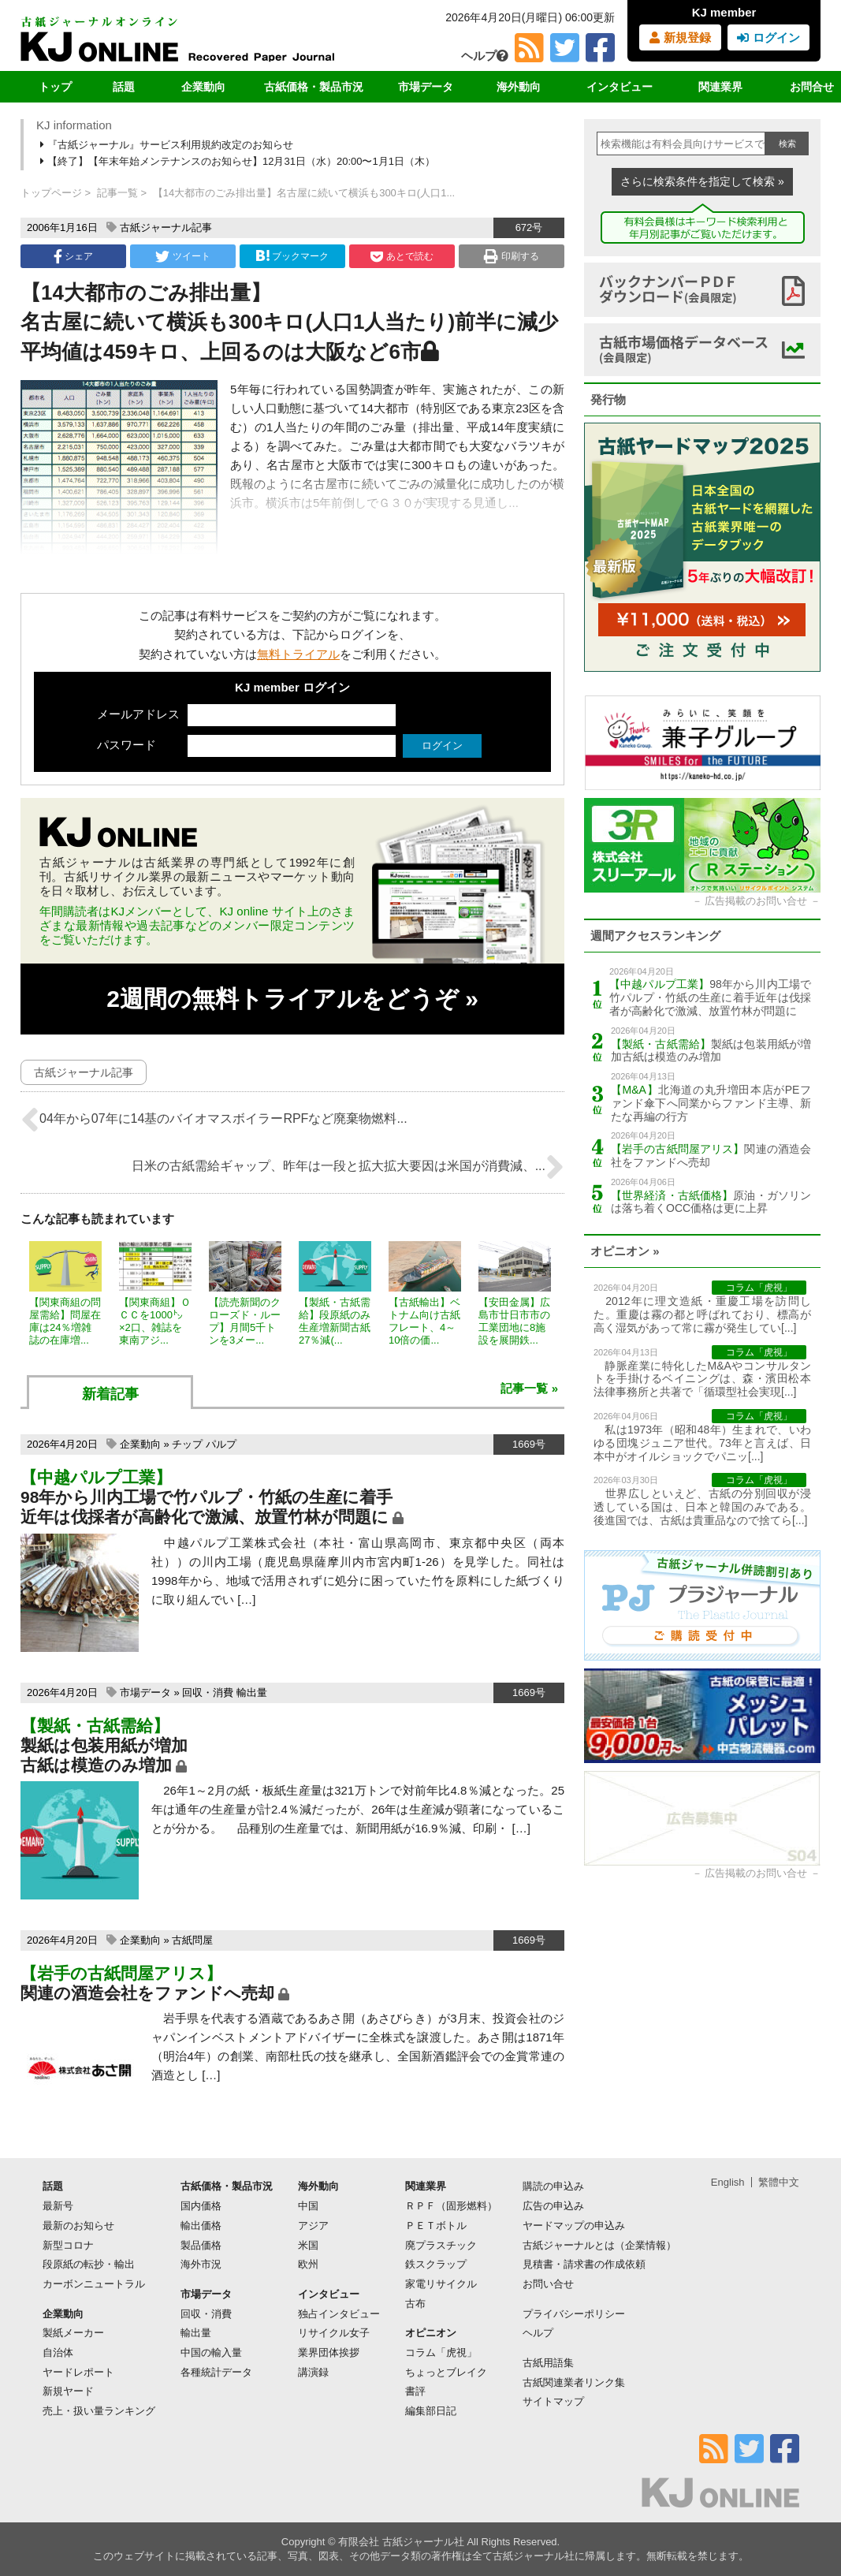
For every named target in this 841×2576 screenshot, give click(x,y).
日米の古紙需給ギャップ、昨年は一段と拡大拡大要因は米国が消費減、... (348, 1167)
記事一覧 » (529, 1388)
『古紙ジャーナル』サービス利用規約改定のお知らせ (168, 145)
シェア (73, 256)
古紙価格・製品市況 (313, 86)
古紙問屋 (192, 1940)
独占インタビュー (339, 2314)
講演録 (313, 2372)
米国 (308, 2245)
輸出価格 (200, 2225)
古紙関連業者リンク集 (574, 2382)
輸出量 (251, 1692)
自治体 (58, 2352)
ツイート (182, 256)
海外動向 (519, 86)
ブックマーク (292, 256)
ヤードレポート (78, 2372)
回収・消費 (207, 1692)
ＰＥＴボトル (436, 2225)
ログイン (768, 37)
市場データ (425, 86)
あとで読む (401, 256)
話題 (124, 86)
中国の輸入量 (211, 2352)
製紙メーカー (73, 2333)
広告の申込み (553, 2206)
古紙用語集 (548, 2363)
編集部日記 (430, 2411)
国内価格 (200, 2206)
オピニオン (430, 2333)
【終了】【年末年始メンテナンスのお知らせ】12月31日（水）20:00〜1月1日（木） (239, 161)
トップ (55, 86)
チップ (187, 1444)
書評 (415, 2391)
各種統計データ (216, 2372)
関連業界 (720, 86)
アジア (313, 2225)
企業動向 (203, 86)
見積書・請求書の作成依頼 (584, 2264)
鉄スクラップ (436, 2264)
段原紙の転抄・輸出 (89, 2264)
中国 (308, 2206)
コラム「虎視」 (441, 2352)
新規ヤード (68, 2391)
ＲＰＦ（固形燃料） (451, 2206)
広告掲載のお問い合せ (756, 901)
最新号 (58, 2206)
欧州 (308, 2264)
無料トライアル (298, 654)
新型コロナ (68, 2245)
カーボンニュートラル (94, 2284)
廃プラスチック (441, 2245)
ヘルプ (484, 56)
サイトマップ (553, 2401)
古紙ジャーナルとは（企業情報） (599, 2245)
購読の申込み (553, 2186)
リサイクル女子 (334, 2333)
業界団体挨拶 (328, 2352)
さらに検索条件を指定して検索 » (702, 181)
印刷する (511, 256)
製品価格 (200, 2245)
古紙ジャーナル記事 (166, 227)
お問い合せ (548, 2284)
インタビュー (619, 86)
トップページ (51, 193)
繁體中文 (778, 2182)
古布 (415, 2303)
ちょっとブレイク (446, 2372)
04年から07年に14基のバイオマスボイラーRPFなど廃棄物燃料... (213, 1120)
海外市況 (200, 2264)
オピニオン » (625, 1251)
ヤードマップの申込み (574, 2225)
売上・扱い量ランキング (99, 2411)
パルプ (221, 1444)
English (728, 2182)
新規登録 (679, 37)
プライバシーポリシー (574, 2314)
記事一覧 (117, 193)
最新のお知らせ (78, 2225)
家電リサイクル (441, 2284)
